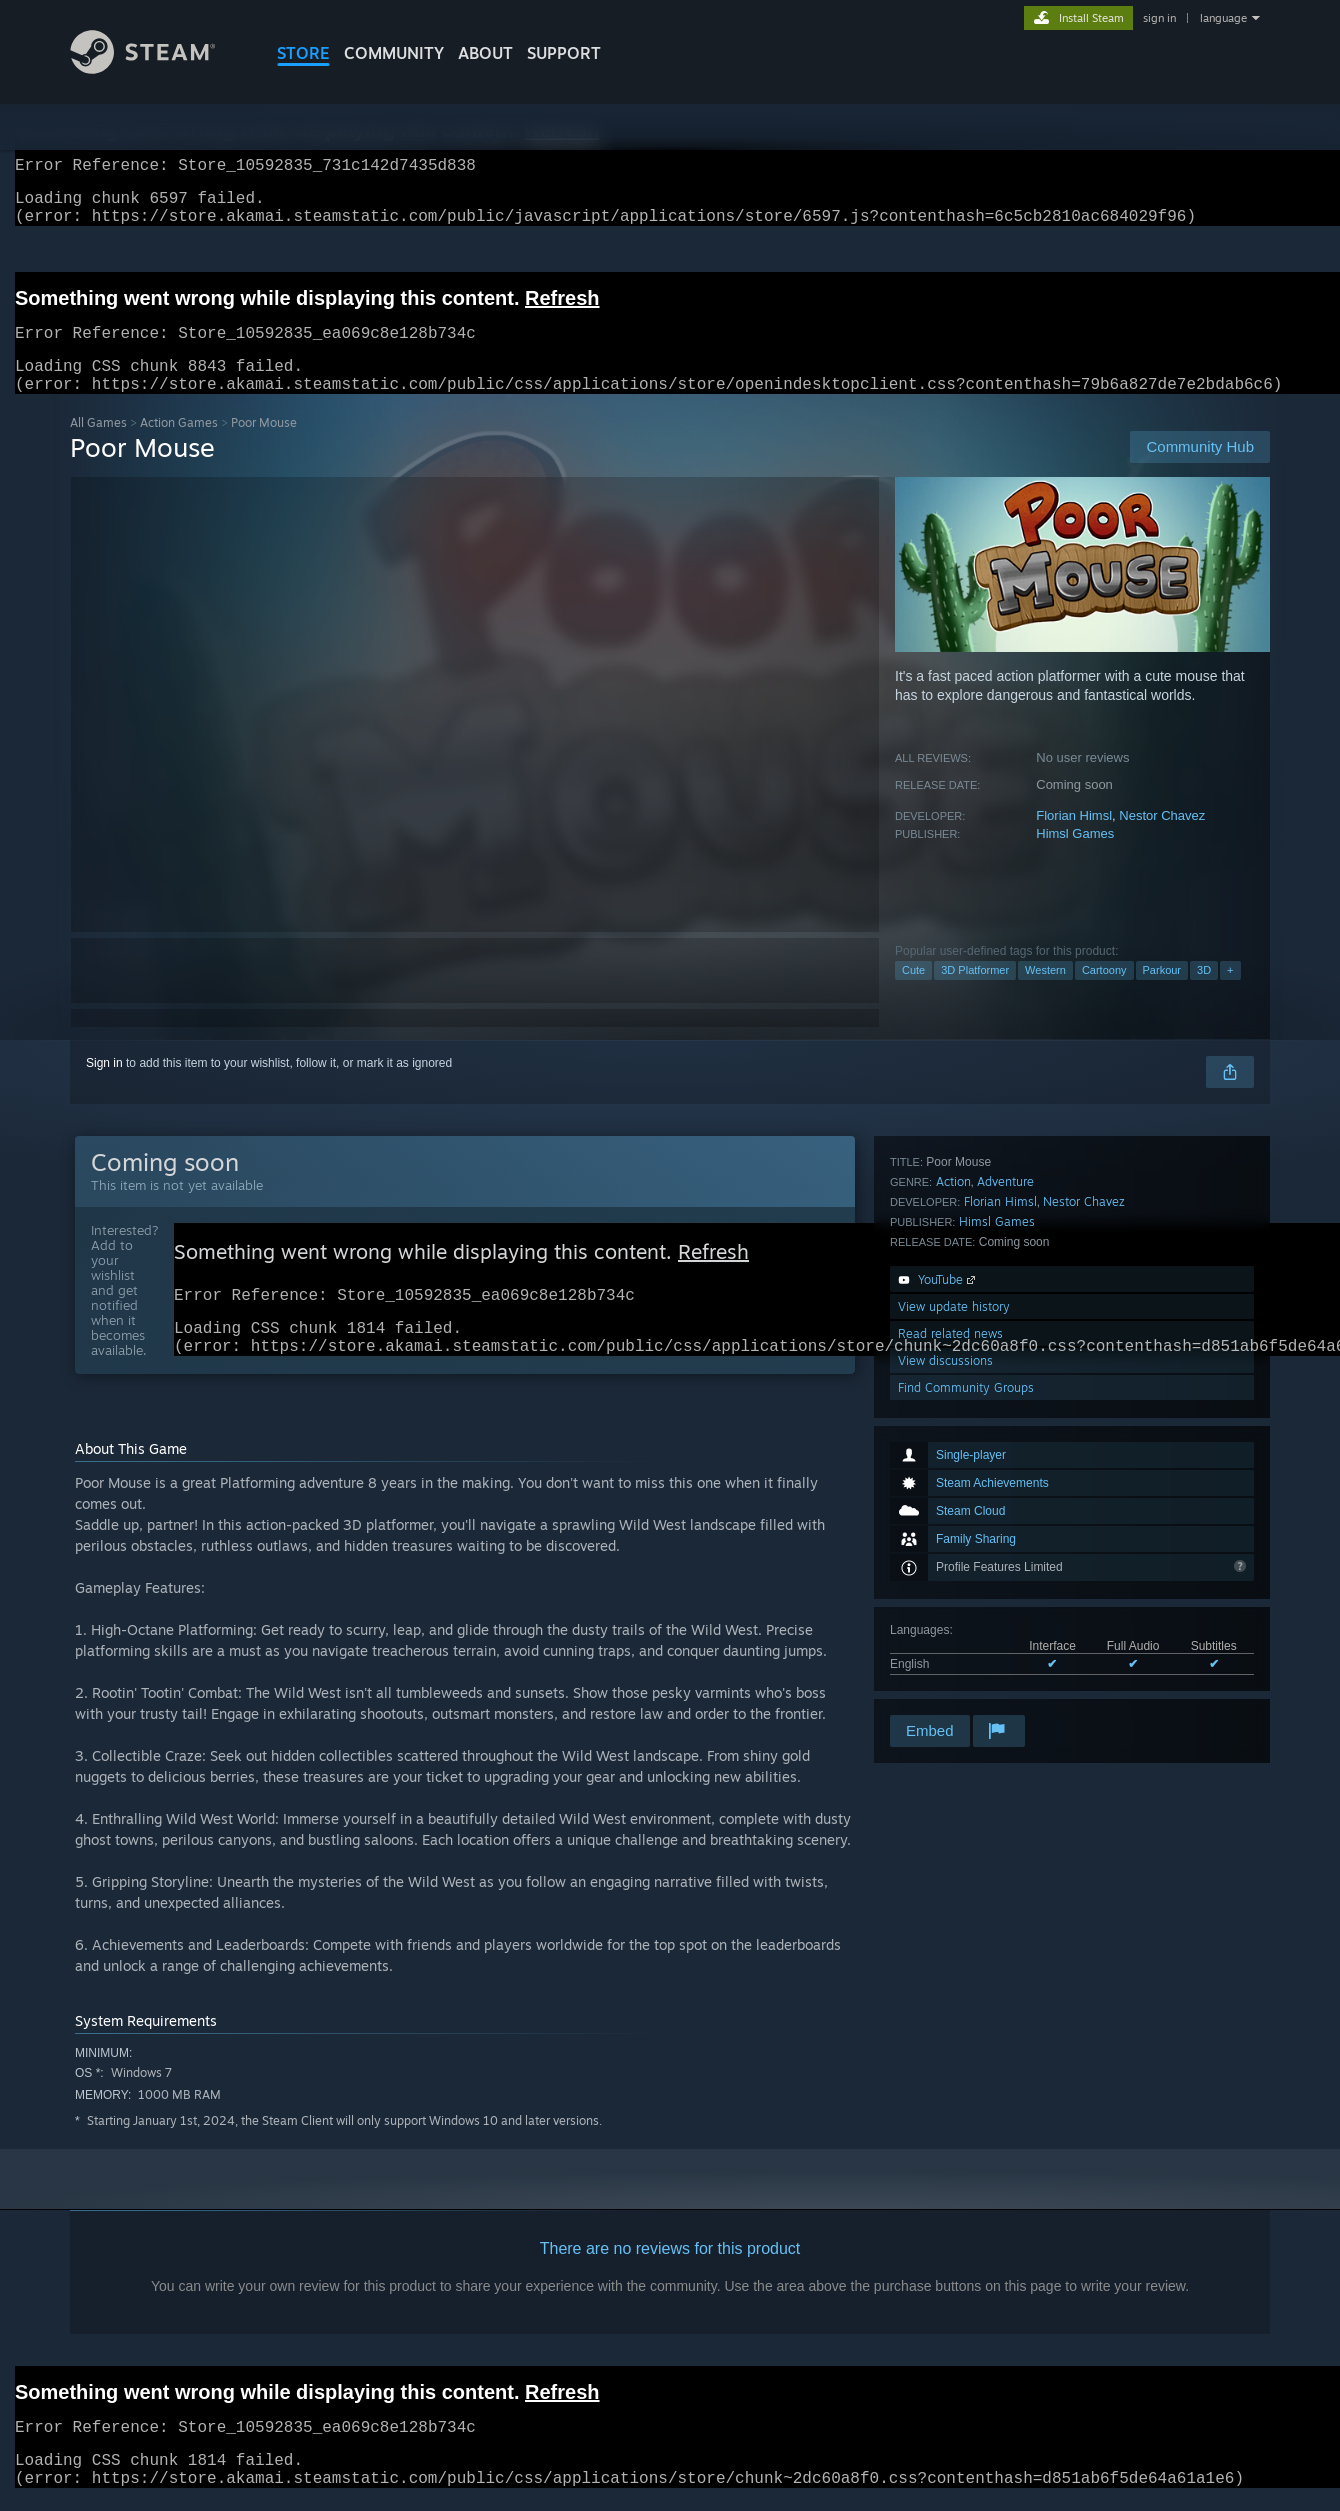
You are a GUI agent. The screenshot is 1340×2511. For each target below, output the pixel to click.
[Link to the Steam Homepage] (158, 68)
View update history (954, 1603)
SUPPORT (564, 53)
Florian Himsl (1074, 839)
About (485, 53)
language (1223, 18)
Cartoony (1104, 994)
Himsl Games (1075, 857)
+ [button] (1230, 994)
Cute (913, 994)
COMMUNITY (394, 53)
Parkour (1162, 994)
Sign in (104, 1087)
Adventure (1005, 1478)
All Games (98, 446)
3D (1204, 994)
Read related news (950, 1630)
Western (1045, 994)
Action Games (179, 446)
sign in (1159, 18)
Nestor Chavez (1162, 839)
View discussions (945, 1657)
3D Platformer (975, 994)
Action (953, 1478)
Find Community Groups (966, 1684)
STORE (303, 53)
